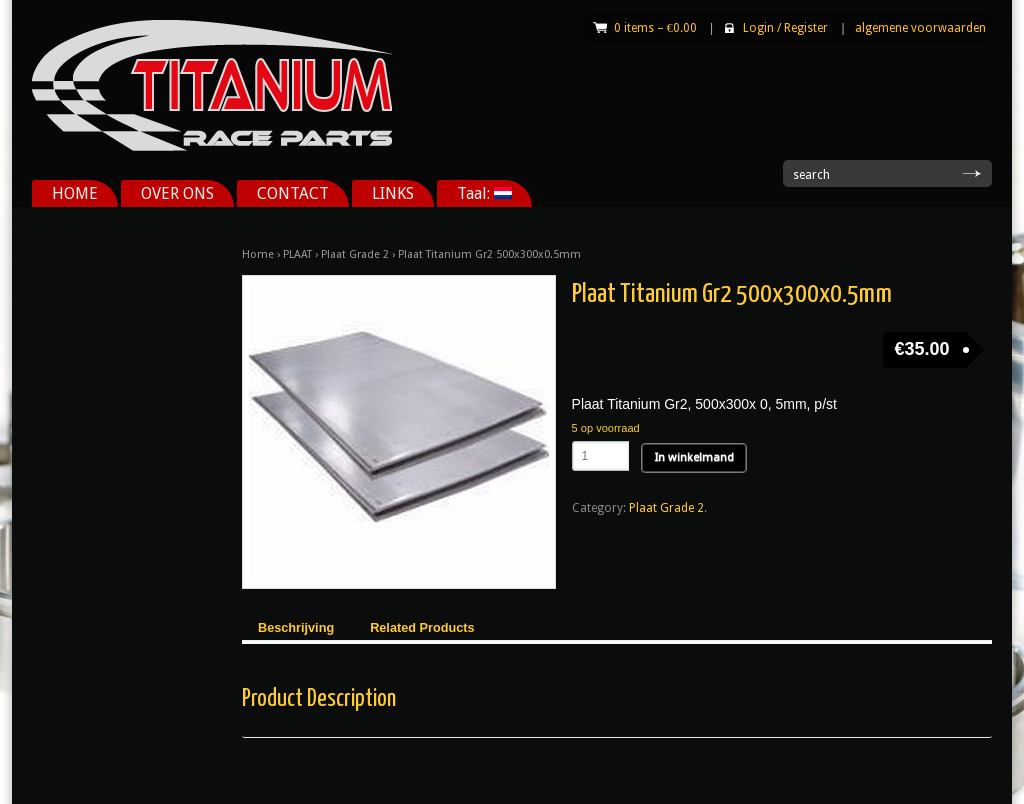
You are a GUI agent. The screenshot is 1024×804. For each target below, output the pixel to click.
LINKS (393, 193)
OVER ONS (177, 193)
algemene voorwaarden (920, 28)
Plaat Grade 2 (355, 254)
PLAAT (297, 254)
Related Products (422, 628)
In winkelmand (694, 457)
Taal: (484, 193)
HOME (75, 193)
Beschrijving (296, 628)
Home (258, 254)
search (811, 175)
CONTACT (293, 193)
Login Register (785, 28)
